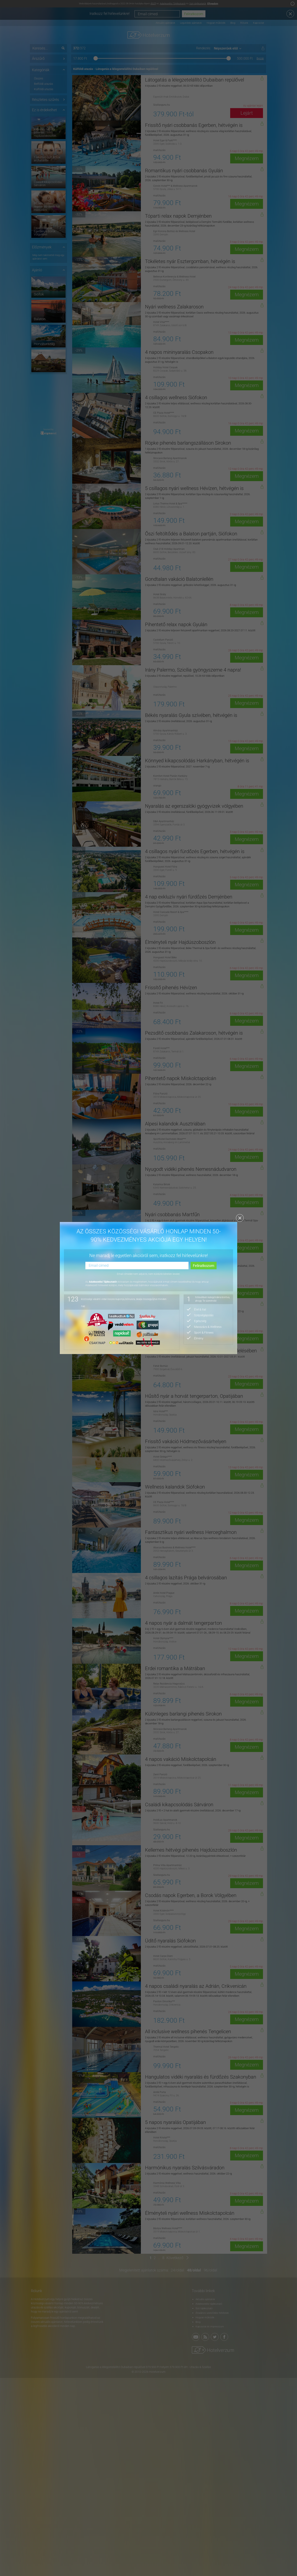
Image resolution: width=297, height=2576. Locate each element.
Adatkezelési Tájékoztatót (103, 1281)
